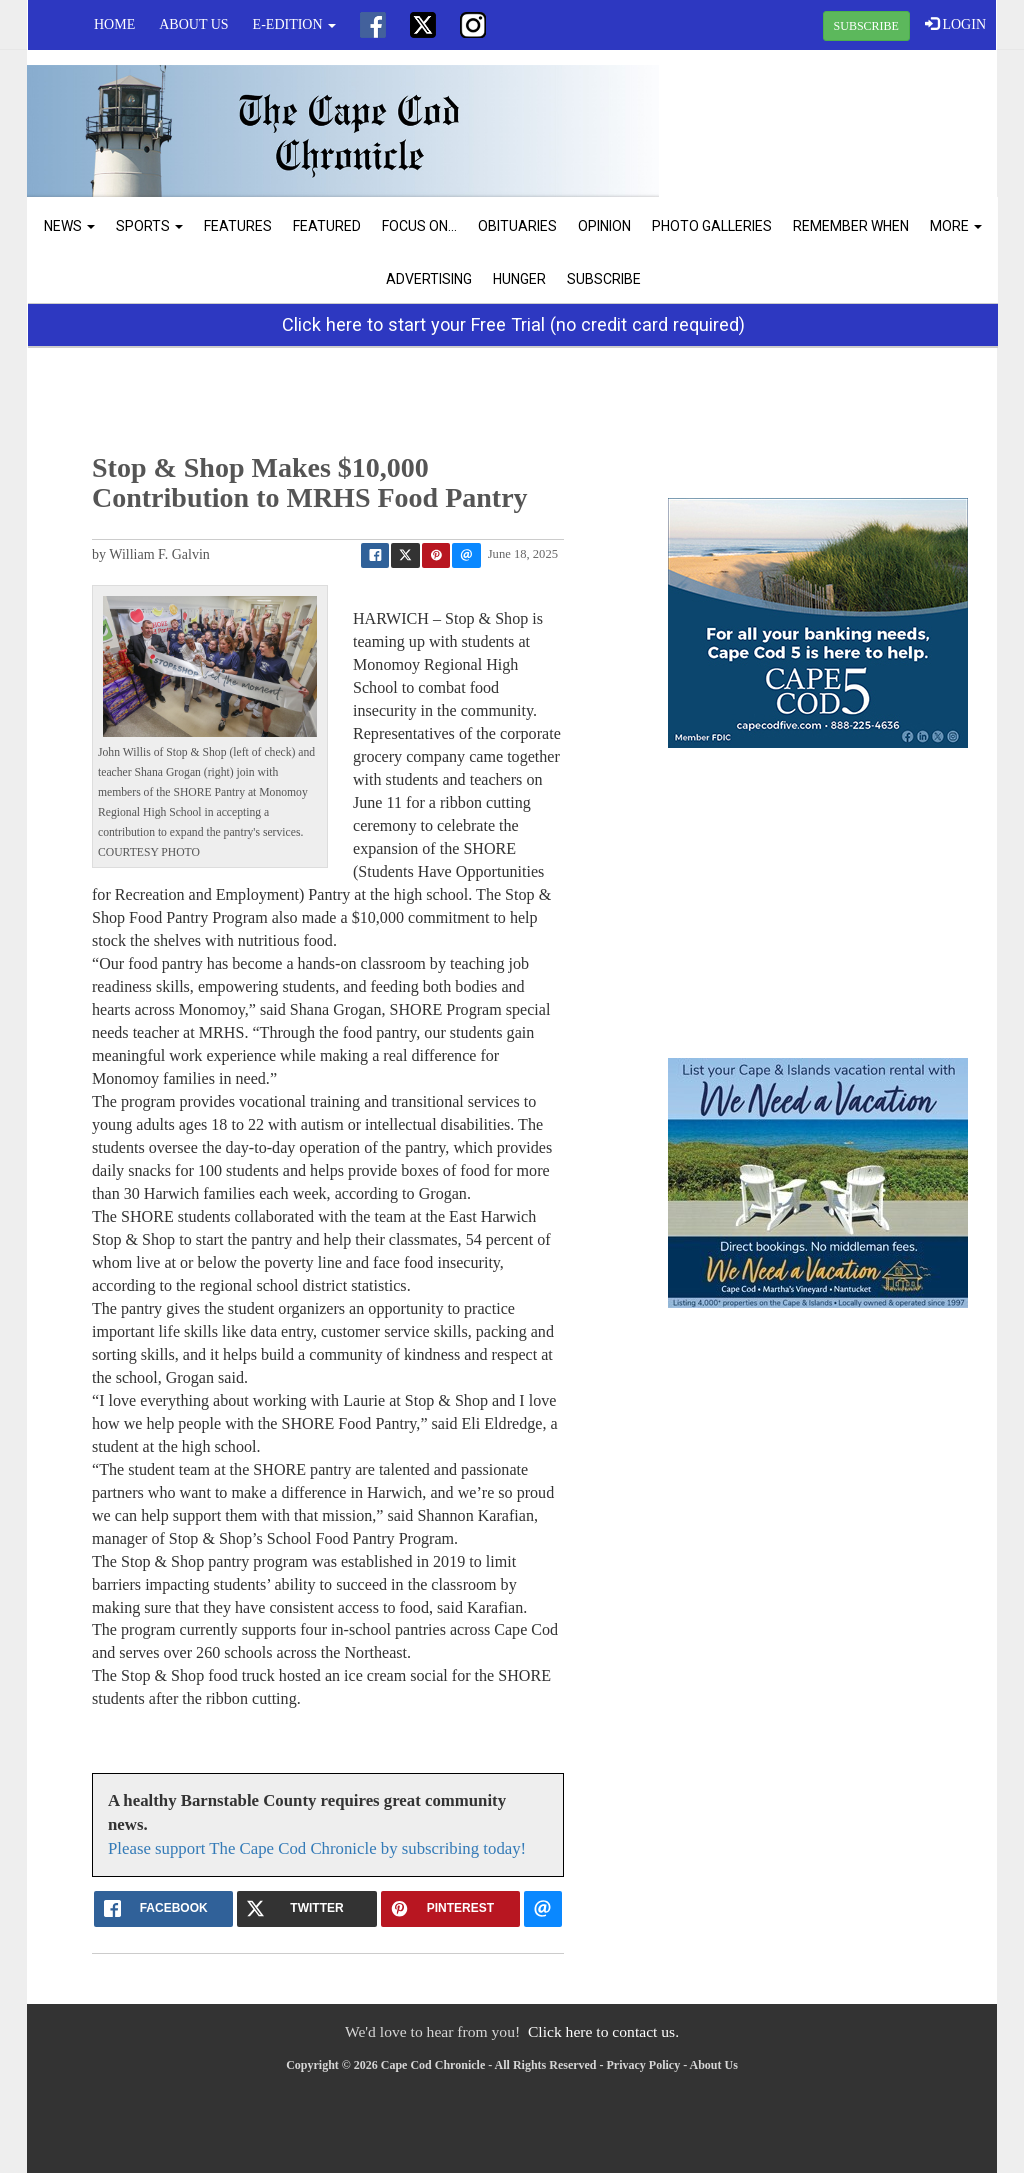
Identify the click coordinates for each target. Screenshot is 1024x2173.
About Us (193, 24)
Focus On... (419, 226)
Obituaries (517, 226)
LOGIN (955, 24)
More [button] (956, 226)
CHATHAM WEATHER (834, 125)
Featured (327, 226)
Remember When (851, 226)
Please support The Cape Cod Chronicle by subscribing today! (317, 1848)
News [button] (69, 226)
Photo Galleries (712, 226)
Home (114, 24)
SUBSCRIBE (866, 26)
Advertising (429, 279)
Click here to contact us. (603, 2031)
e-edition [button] (294, 24)
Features (238, 226)
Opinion (604, 226)
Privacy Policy (644, 2065)
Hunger (519, 279)
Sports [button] (149, 226)
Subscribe (604, 279)
